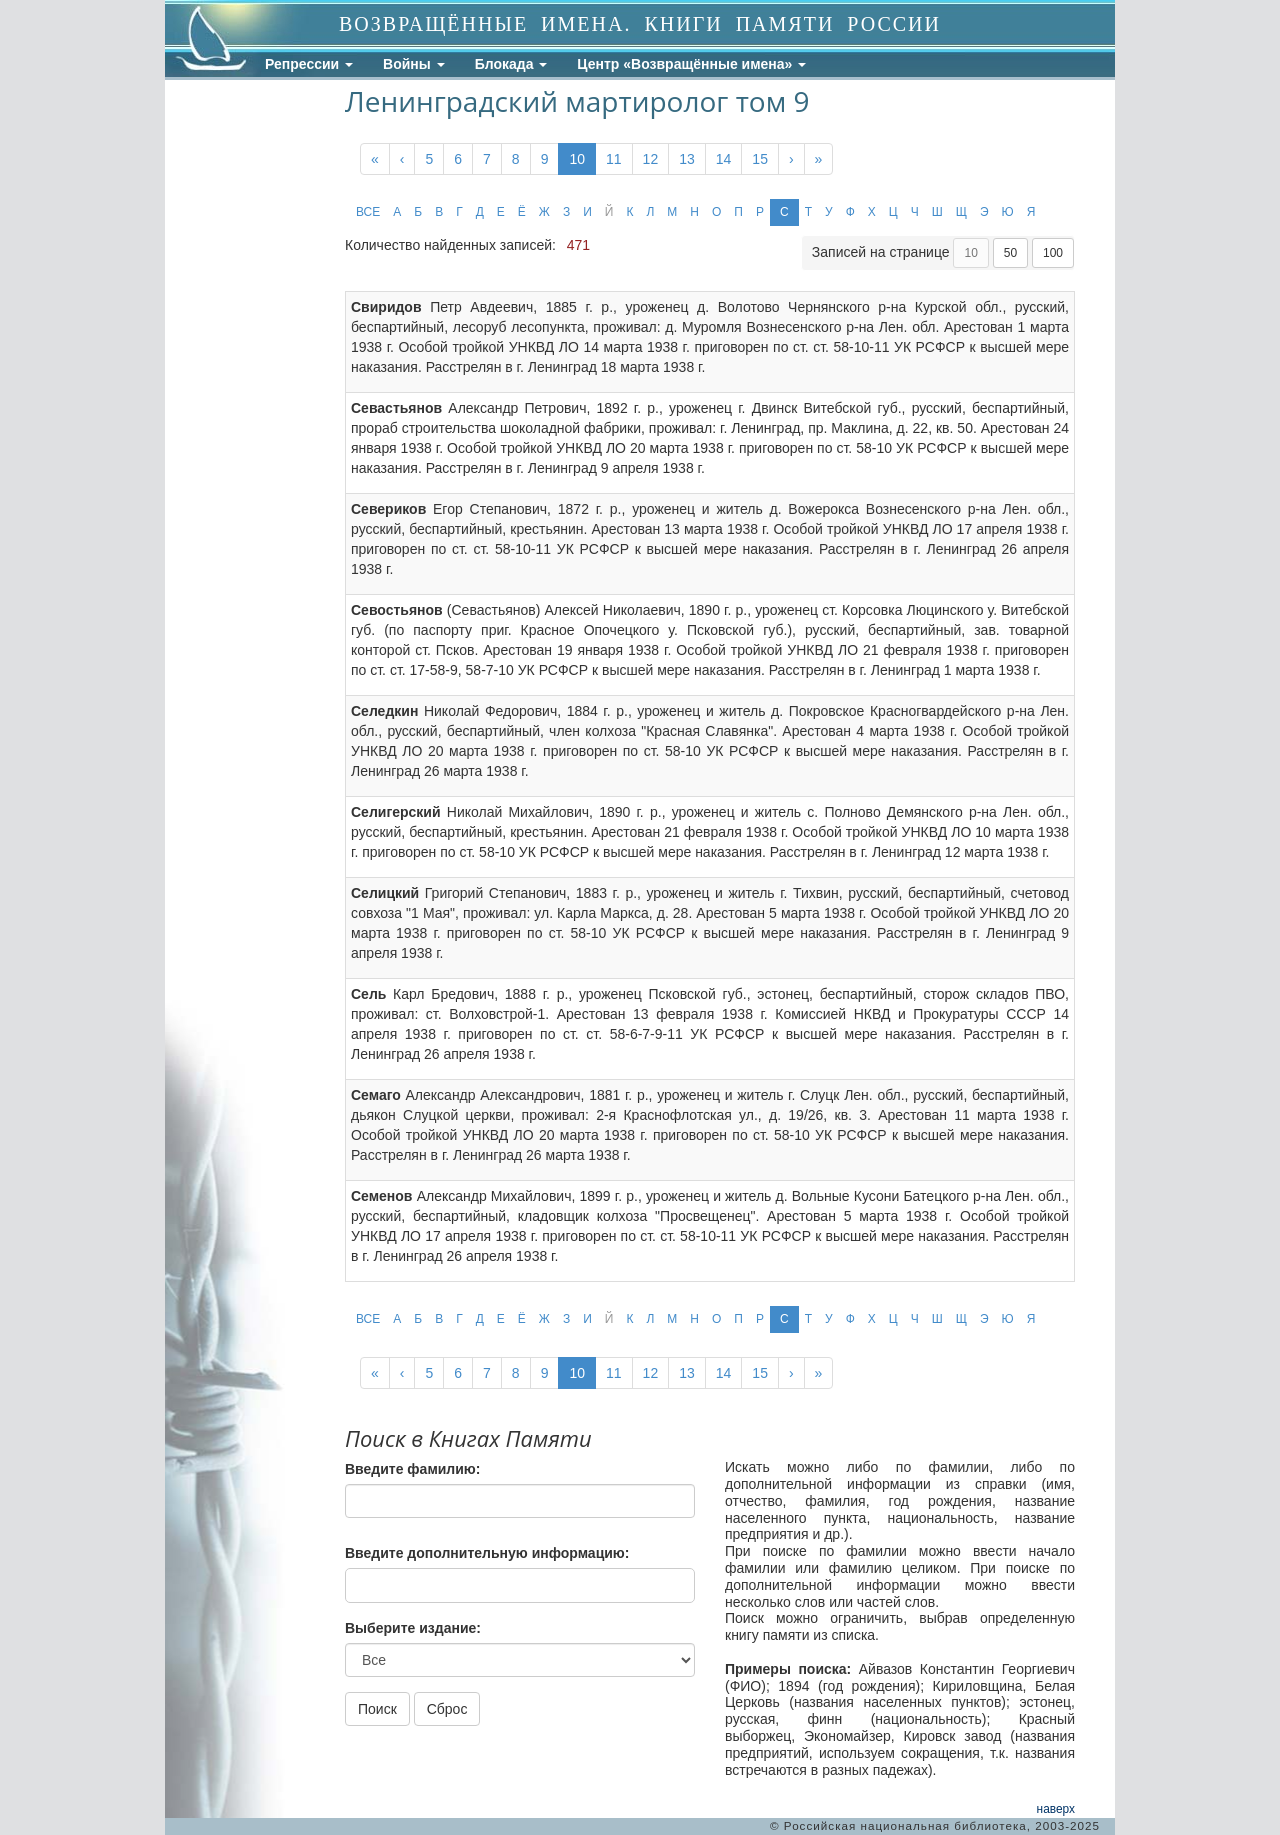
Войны (414, 64)
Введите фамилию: (412, 1469)
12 (651, 159)
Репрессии (309, 64)
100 (1053, 253)
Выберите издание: (413, 1628)
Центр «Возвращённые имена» (691, 64)
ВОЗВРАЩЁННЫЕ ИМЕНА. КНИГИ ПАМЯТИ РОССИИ (640, 24)
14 (724, 159)
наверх (1056, 1809)
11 (614, 159)
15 (760, 159)
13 (687, 159)
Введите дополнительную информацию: (487, 1553)
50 (1010, 253)
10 (577, 159)
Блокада (511, 64)
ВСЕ (368, 212)
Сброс (447, 1709)
